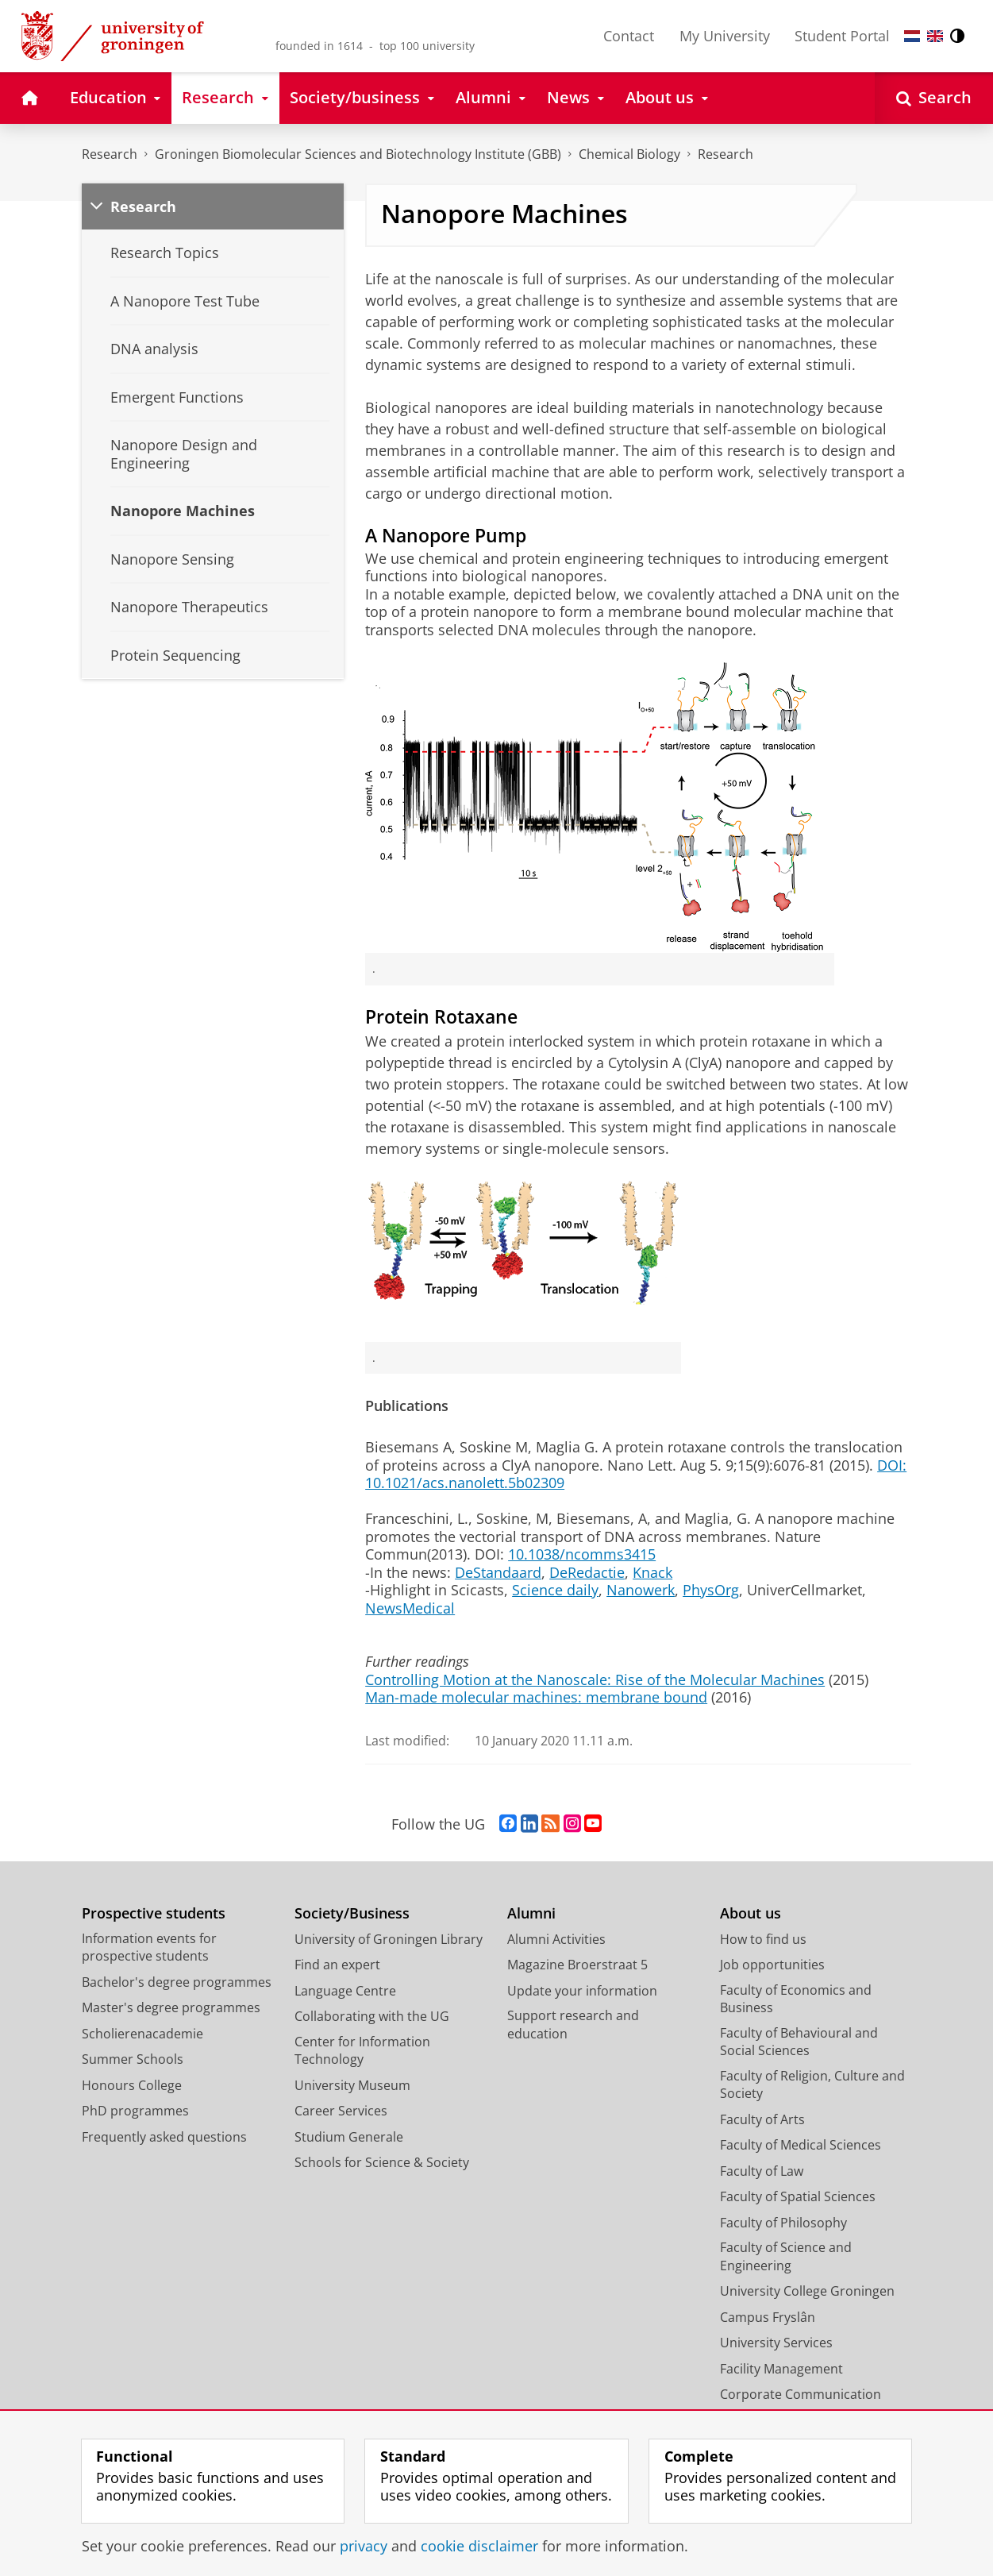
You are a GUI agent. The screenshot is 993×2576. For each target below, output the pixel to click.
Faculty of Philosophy (783, 2222)
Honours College (132, 2085)
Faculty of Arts (762, 2119)
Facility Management (781, 2368)
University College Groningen (807, 2291)
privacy (363, 2545)
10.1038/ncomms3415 (582, 1554)
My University (724, 35)
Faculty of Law (761, 2171)
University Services (776, 2342)
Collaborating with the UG (371, 2016)
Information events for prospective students (149, 1947)
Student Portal (842, 35)
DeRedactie (587, 1572)
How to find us (763, 1939)
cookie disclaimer (479, 2545)
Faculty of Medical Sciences (800, 2145)
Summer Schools (132, 2059)
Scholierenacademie (142, 2033)
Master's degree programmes (171, 2007)
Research (109, 154)
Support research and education (573, 2024)
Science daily (555, 1589)
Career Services (340, 2110)
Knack (652, 1572)
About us (750, 1913)
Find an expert (337, 1964)
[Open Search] (934, 98)
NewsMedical (410, 1608)
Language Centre (345, 1990)
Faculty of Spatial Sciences (798, 2196)
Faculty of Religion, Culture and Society (812, 2085)
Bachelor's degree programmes (176, 1982)
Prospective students (153, 1913)
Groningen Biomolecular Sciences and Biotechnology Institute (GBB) (358, 154)
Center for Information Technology (362, 2051)
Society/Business (352, 1913)
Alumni (531, 1913)
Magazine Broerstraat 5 (577, 1964)
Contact (628, 35)
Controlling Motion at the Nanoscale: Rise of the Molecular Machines (595, 1679)
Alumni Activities (556, 1939)
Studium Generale (348, 2137)
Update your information (582, 1990)
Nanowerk (640, 1589)
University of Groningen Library (388, 1939)
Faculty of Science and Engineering (786, 2256)
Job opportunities (772, 1964)
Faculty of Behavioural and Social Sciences (799, 2042)
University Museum (352, 2085)
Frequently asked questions (164, 2137)
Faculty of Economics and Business (796, 1999)
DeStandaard (498, 1572)
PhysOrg (711, 1589)
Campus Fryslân (767, 2317)
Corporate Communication (800, 2394)
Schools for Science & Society (381, 2162)
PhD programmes (135, 2110)
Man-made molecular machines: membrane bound (536, 1696)
